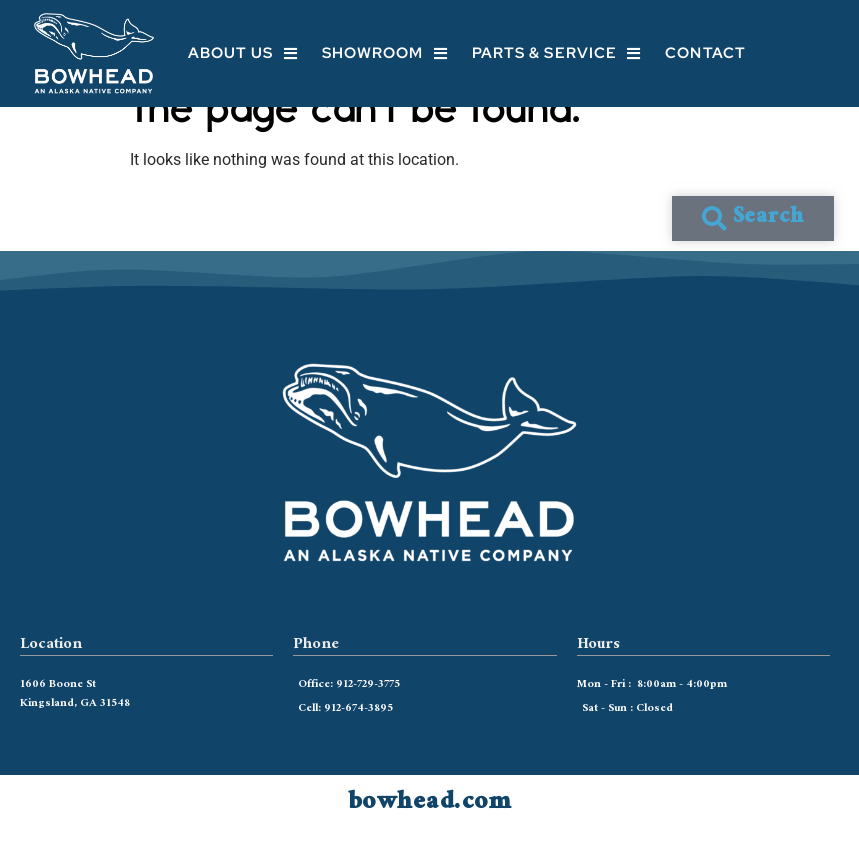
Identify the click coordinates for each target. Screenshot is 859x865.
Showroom (385, 53)
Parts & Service (557, 53)
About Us (243, 53)
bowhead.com (430, 835)
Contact (705, 53)
